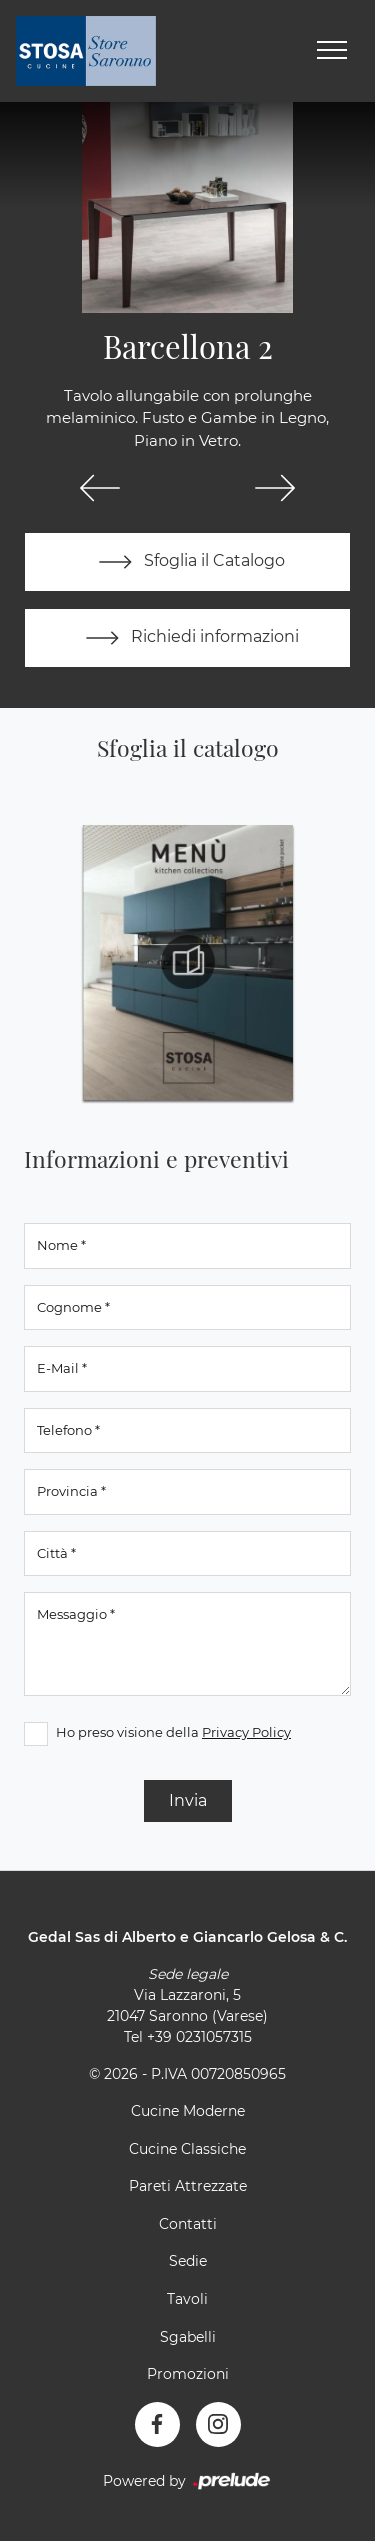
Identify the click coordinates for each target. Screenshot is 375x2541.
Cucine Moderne (188, 2111)
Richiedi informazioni (188, 638)
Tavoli (187, 2299)
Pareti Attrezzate (188, 2186)
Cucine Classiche (187, 2149)
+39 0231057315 (199, 2037)
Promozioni (188, 2374)
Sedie (188, 2261)
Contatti (188, 2224)
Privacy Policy (246, 1732)
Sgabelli (188, 2337)
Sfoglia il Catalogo (187, 562)
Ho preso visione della (173, 1732)
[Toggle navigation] (332, 51)
